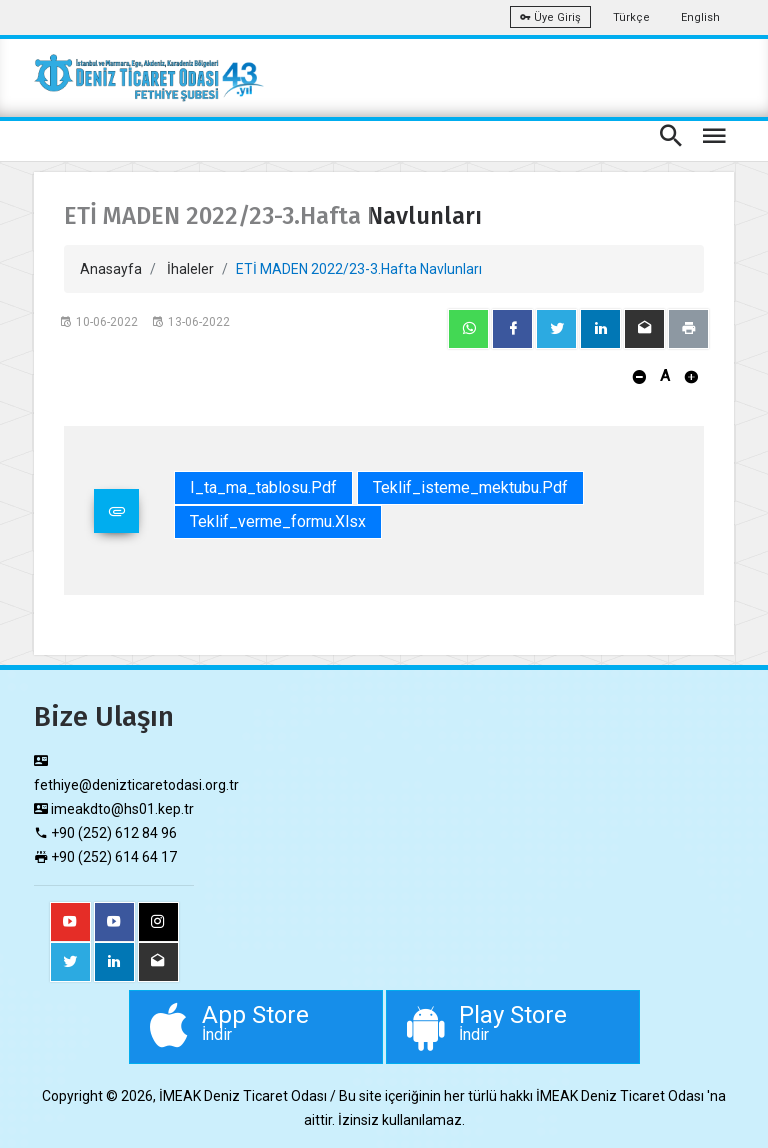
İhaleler (190, 269)
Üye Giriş (550, 17)
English (700, 17)
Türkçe (631, 17)
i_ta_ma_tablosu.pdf (263, 487)
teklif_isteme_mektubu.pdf (470, 487)
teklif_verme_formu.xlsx (278, 521)
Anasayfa (111, 269)
